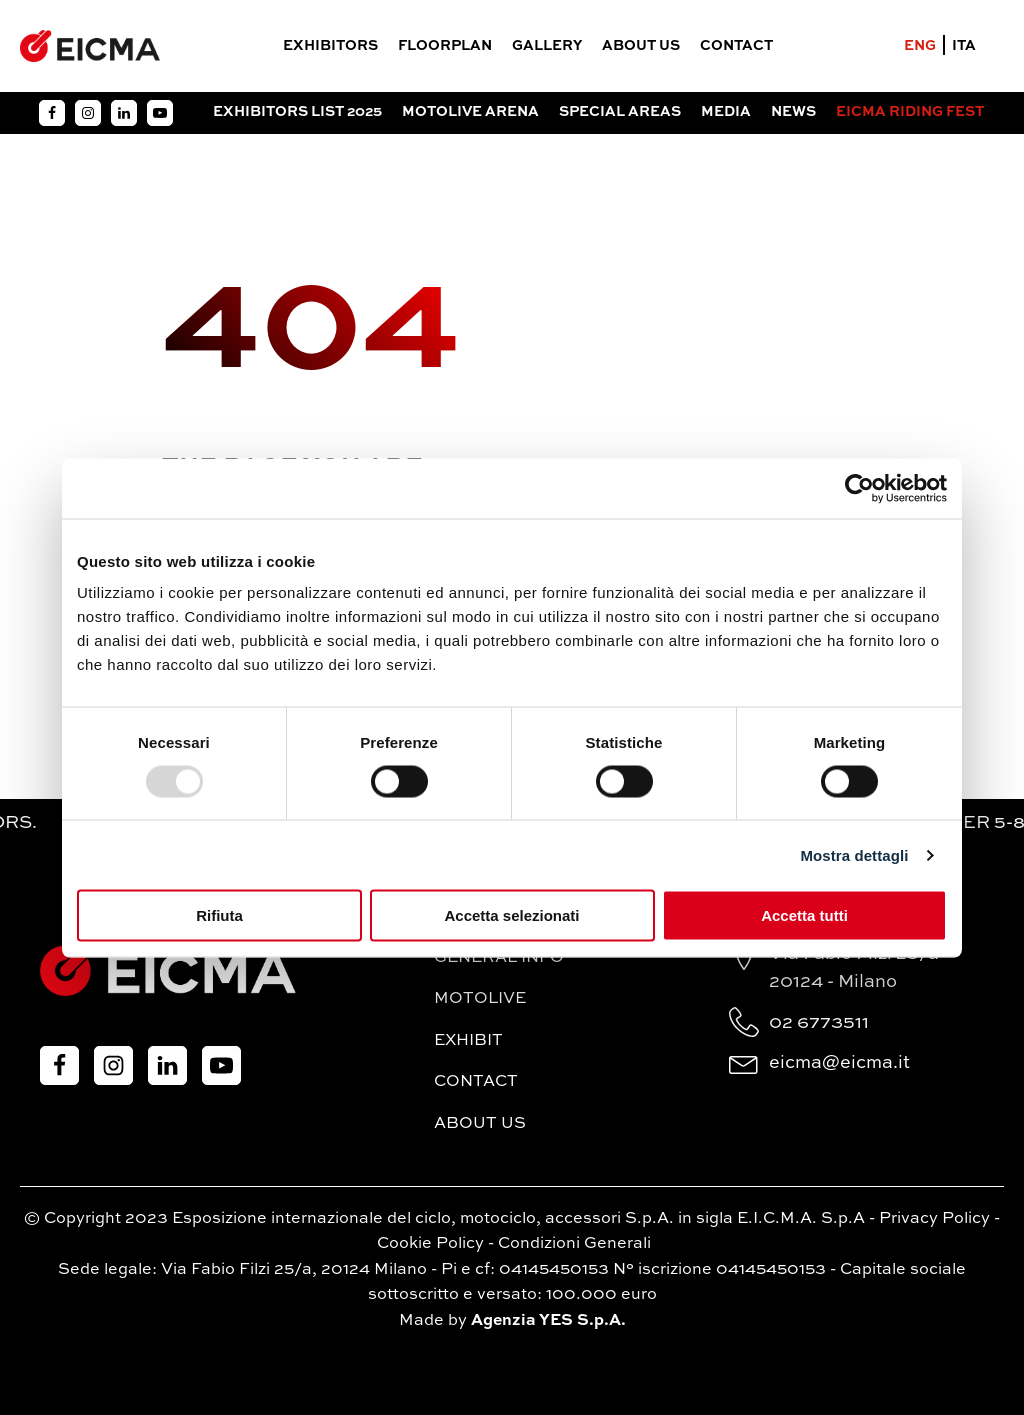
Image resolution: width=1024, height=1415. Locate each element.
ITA (964, 46)
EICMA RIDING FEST (910, 112)
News (793, 112)
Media (726, 112)
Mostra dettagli (854, 854)
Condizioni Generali (574, 1244)
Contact (736, 46)
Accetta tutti (804, 915)
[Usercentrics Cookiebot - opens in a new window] (859, 488)
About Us (641, 46)
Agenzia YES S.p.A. (548, 1321)
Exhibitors (330, 46)
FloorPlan (445, 46)
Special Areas (620, 112)
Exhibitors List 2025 (297, 112)
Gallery (547, 46)
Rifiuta (219, 915)
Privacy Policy (934, 1219)
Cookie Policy (430, 1244)
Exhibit (468, 1041)
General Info (499, 958)
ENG (920, 46)
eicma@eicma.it (839, 1063)
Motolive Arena (470, 112)
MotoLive (480, 999)
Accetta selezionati (511, 915)
